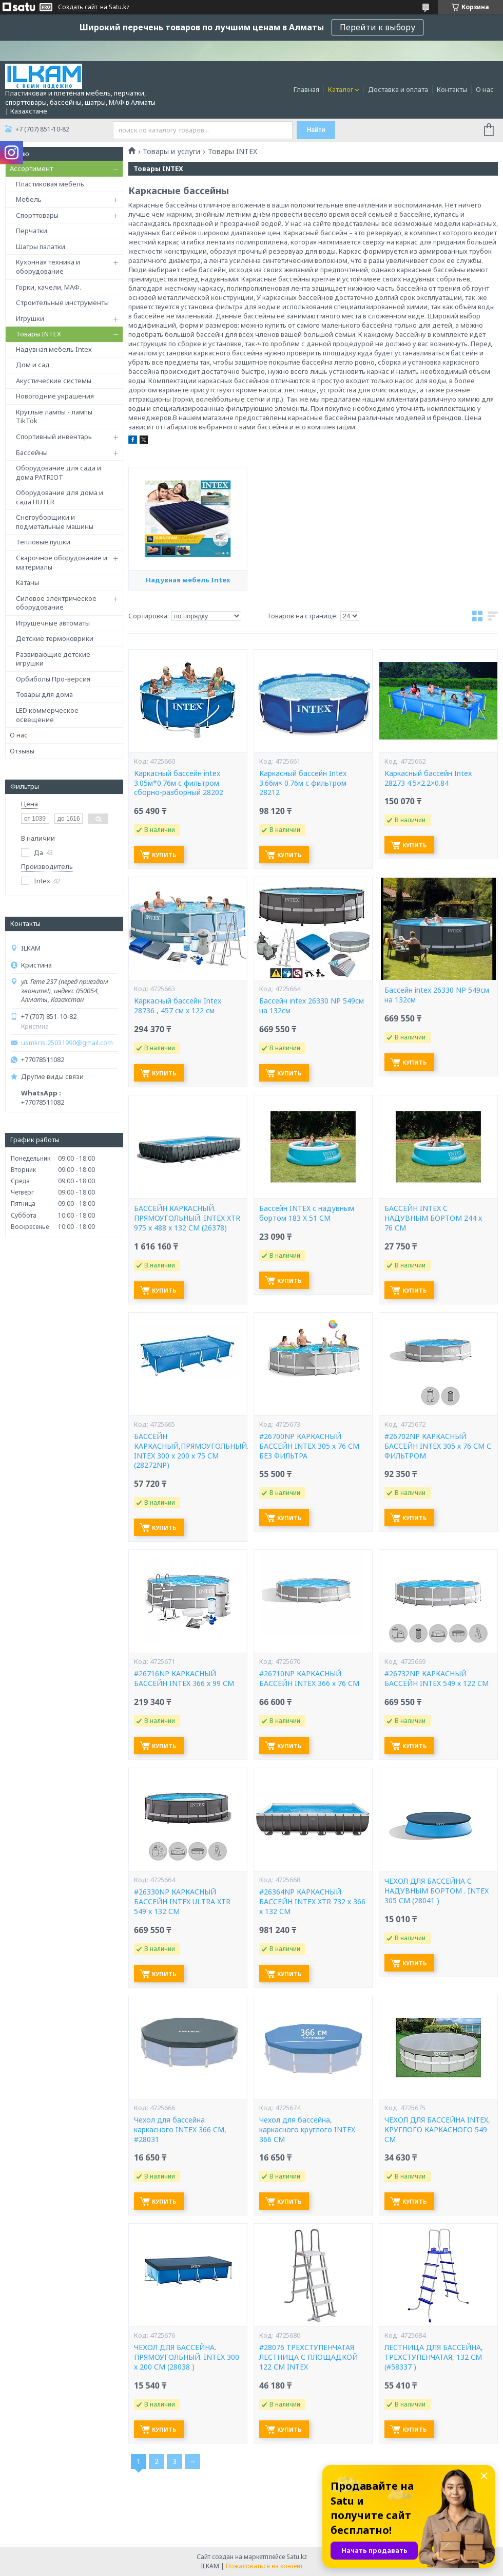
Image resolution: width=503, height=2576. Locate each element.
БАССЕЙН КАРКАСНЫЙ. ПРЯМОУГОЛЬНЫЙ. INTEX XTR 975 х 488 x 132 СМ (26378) (187, 1218)
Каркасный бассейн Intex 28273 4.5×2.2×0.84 (428, 778)
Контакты (452, 89)
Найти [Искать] (316, 130)
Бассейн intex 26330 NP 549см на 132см (311, 1005)
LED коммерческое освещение (47, 715)
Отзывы (22, 750)
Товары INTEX (38, 333)
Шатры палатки (40, 246)
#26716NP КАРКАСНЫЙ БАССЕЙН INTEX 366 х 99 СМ (184, 1678)
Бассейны (32, 452)
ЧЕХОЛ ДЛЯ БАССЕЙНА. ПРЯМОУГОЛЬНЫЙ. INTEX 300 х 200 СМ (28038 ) (186, 2357)
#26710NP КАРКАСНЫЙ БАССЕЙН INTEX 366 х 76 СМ (309, 1678)
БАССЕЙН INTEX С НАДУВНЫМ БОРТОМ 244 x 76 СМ (433, 1218)
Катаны (27, 582)
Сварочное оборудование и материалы (61, 562)
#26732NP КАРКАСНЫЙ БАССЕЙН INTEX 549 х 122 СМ (436, 1678)
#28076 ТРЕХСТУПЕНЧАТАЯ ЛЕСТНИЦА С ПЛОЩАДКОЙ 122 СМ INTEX (308, 2357)
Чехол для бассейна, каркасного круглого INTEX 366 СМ (307, 2129)
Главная (306, 89)
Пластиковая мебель (50, 183)
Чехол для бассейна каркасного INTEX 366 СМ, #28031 (180, 2129)
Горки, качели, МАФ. (48, 287)
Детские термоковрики (54, 638)
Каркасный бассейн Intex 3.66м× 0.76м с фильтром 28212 (302, 783)
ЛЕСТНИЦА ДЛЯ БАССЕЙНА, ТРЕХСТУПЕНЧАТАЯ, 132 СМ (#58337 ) (433, 2357)
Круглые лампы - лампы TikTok (54, 416)
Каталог (340, 89)
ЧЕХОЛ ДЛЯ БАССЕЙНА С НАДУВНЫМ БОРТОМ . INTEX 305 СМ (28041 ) (436, 1891)
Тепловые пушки (43, 541)
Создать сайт (78, 7)
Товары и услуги (171, 151)
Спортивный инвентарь (54, 436)
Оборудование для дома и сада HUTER (59, 497)
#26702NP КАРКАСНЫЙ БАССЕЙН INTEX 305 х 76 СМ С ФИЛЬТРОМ (437, 1446)
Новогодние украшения (55, 396)
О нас (485, 89)
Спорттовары (37, 215)
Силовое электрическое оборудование (56, 603)
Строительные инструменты (62, 302)
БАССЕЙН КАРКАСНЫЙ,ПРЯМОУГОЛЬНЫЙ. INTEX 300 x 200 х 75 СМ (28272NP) (188, 1451)
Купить (164, 855)
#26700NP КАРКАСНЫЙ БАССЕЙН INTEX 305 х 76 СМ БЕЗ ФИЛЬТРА (309, 1446)
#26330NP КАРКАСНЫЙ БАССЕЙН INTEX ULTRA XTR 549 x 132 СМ (182, 1901)
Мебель (29, 199)
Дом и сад (33, 364)
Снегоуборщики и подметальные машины (54, 522)
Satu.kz (296, 2556)
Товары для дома (44, 694)
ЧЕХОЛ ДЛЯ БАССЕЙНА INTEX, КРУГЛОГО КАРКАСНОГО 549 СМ (437, 2129)
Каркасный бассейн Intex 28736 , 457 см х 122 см (177, 1005)
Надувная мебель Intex (54, 349)
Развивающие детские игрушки (53, 659)
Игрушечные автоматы (53, 623)
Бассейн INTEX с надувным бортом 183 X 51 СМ (306, 1213)
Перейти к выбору (377, 27)
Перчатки (31, 230)
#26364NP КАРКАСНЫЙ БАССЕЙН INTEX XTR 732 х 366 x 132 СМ (312, 1901)
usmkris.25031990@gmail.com (67, 1042)
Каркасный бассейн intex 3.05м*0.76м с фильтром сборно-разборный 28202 (178, 783)
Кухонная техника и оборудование (48, 266)
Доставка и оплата (398, 89)
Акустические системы (53, 380)
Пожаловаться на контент (264, 2566)
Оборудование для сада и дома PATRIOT (58, 472)
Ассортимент (31, 168)
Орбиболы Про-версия (53, 679)
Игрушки (30, 318)
